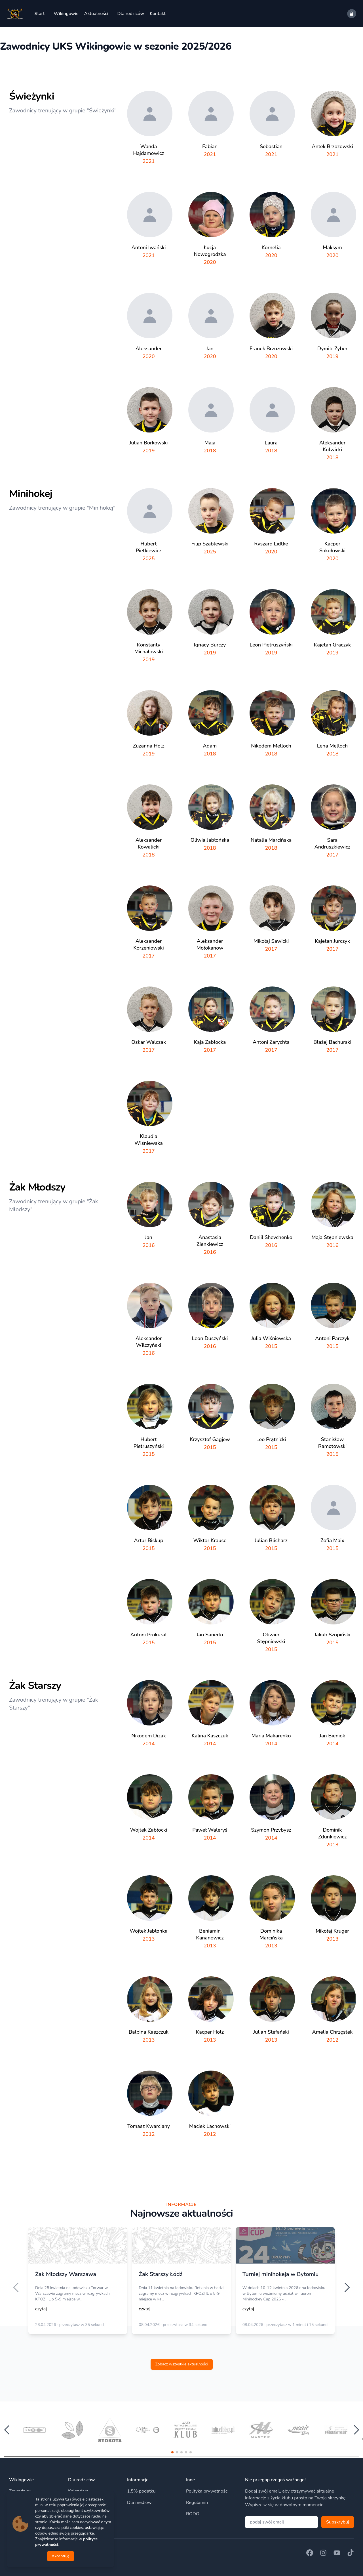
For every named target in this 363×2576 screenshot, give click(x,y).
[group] (34, 2429)
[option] (78, 2284)
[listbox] (181, 2287)
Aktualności (96, 14)
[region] (181, 2287)
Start (39, 14)
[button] (172, 2452)
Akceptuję (60, 2556)
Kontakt (158, 14)
